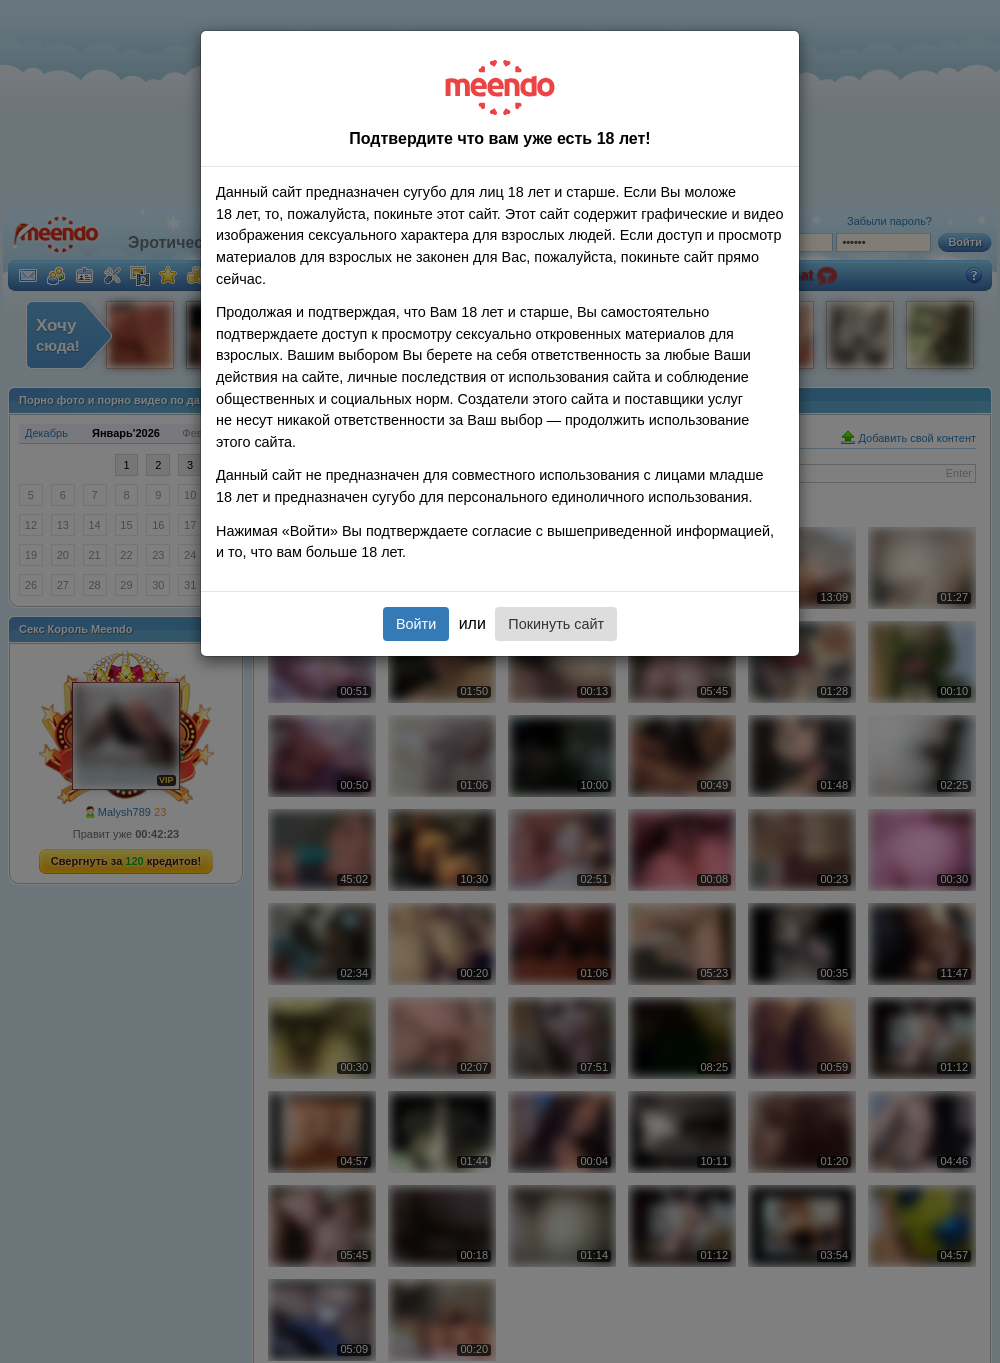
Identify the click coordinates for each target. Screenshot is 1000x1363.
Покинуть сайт (556, 624)
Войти (416, 624)
